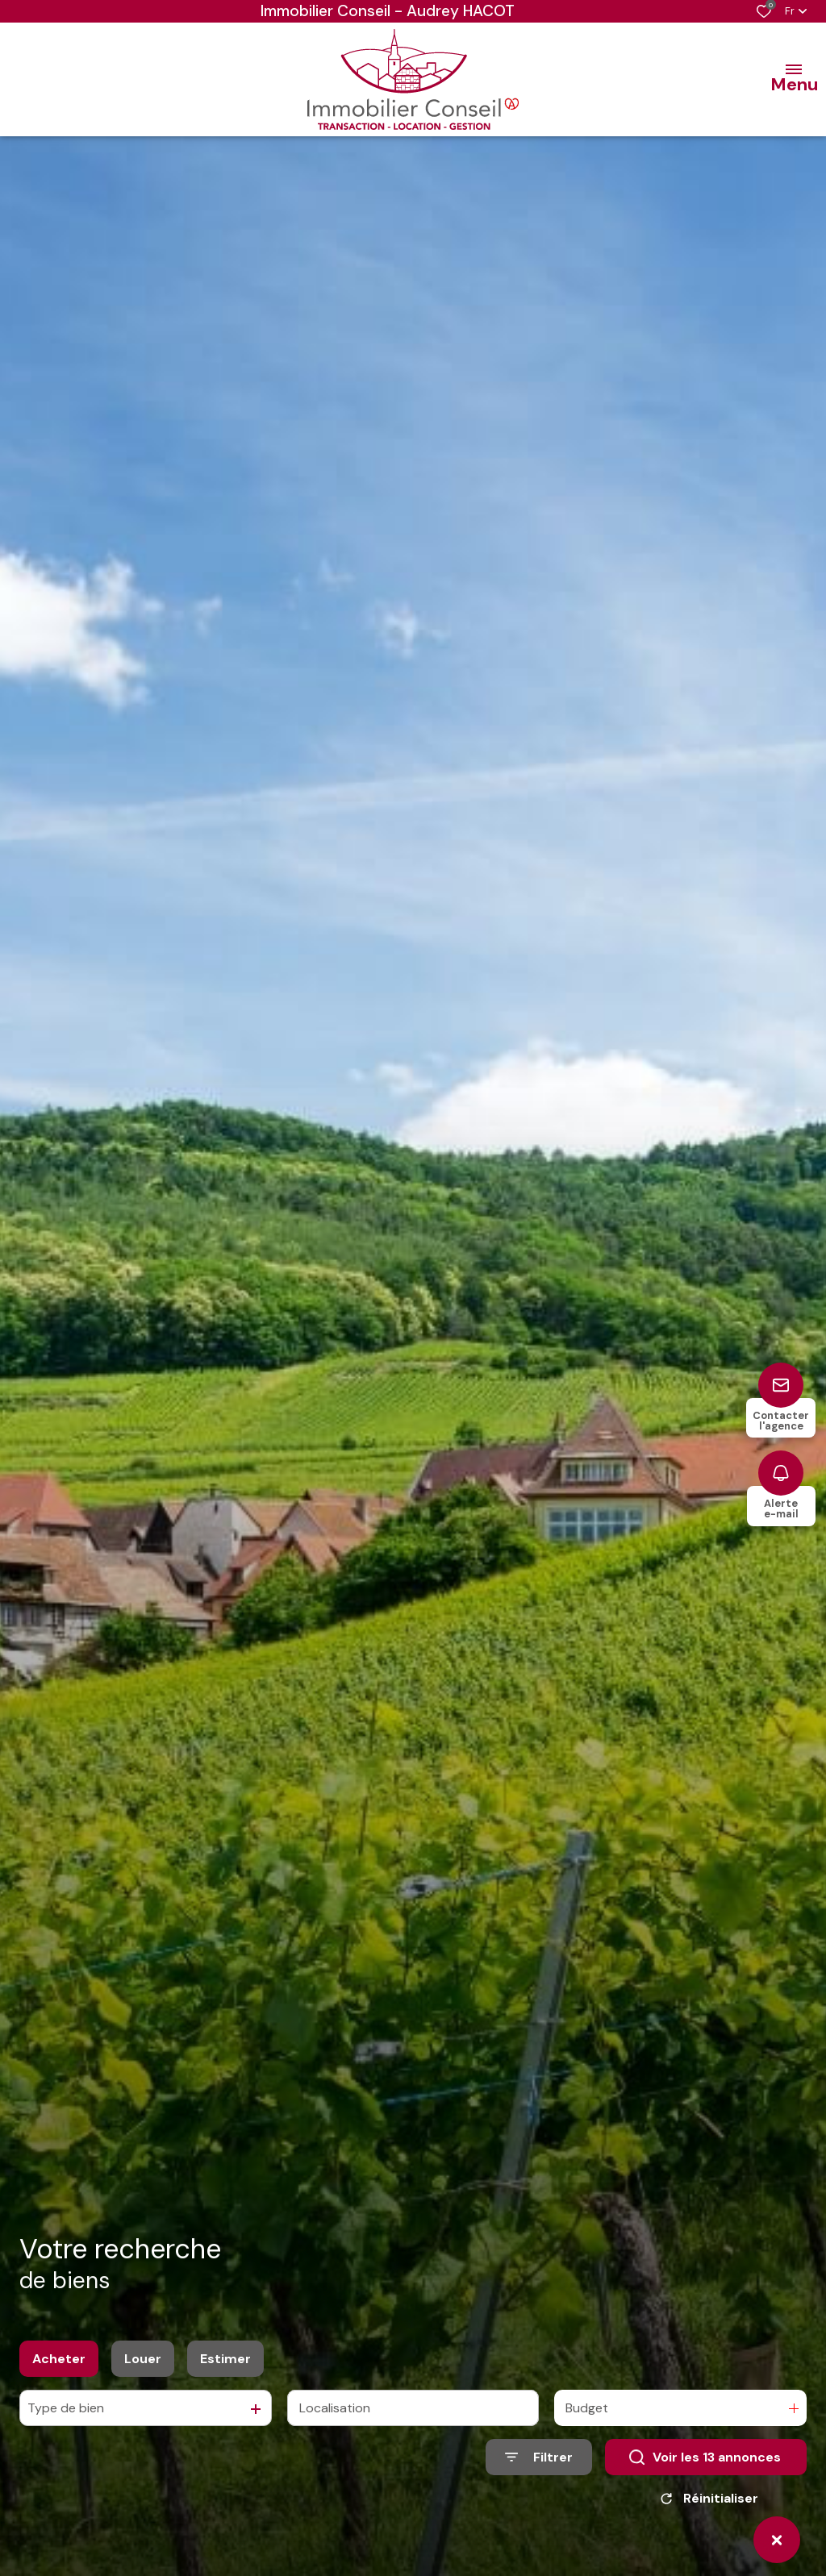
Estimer (225, 2364)
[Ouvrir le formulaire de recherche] (539, 2463)
